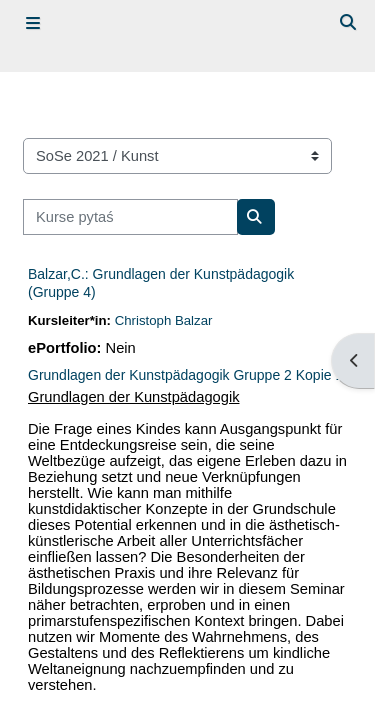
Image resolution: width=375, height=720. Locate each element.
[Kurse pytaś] (130, 217)
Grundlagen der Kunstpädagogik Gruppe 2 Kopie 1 (185, 375)
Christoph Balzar (164, 320)
